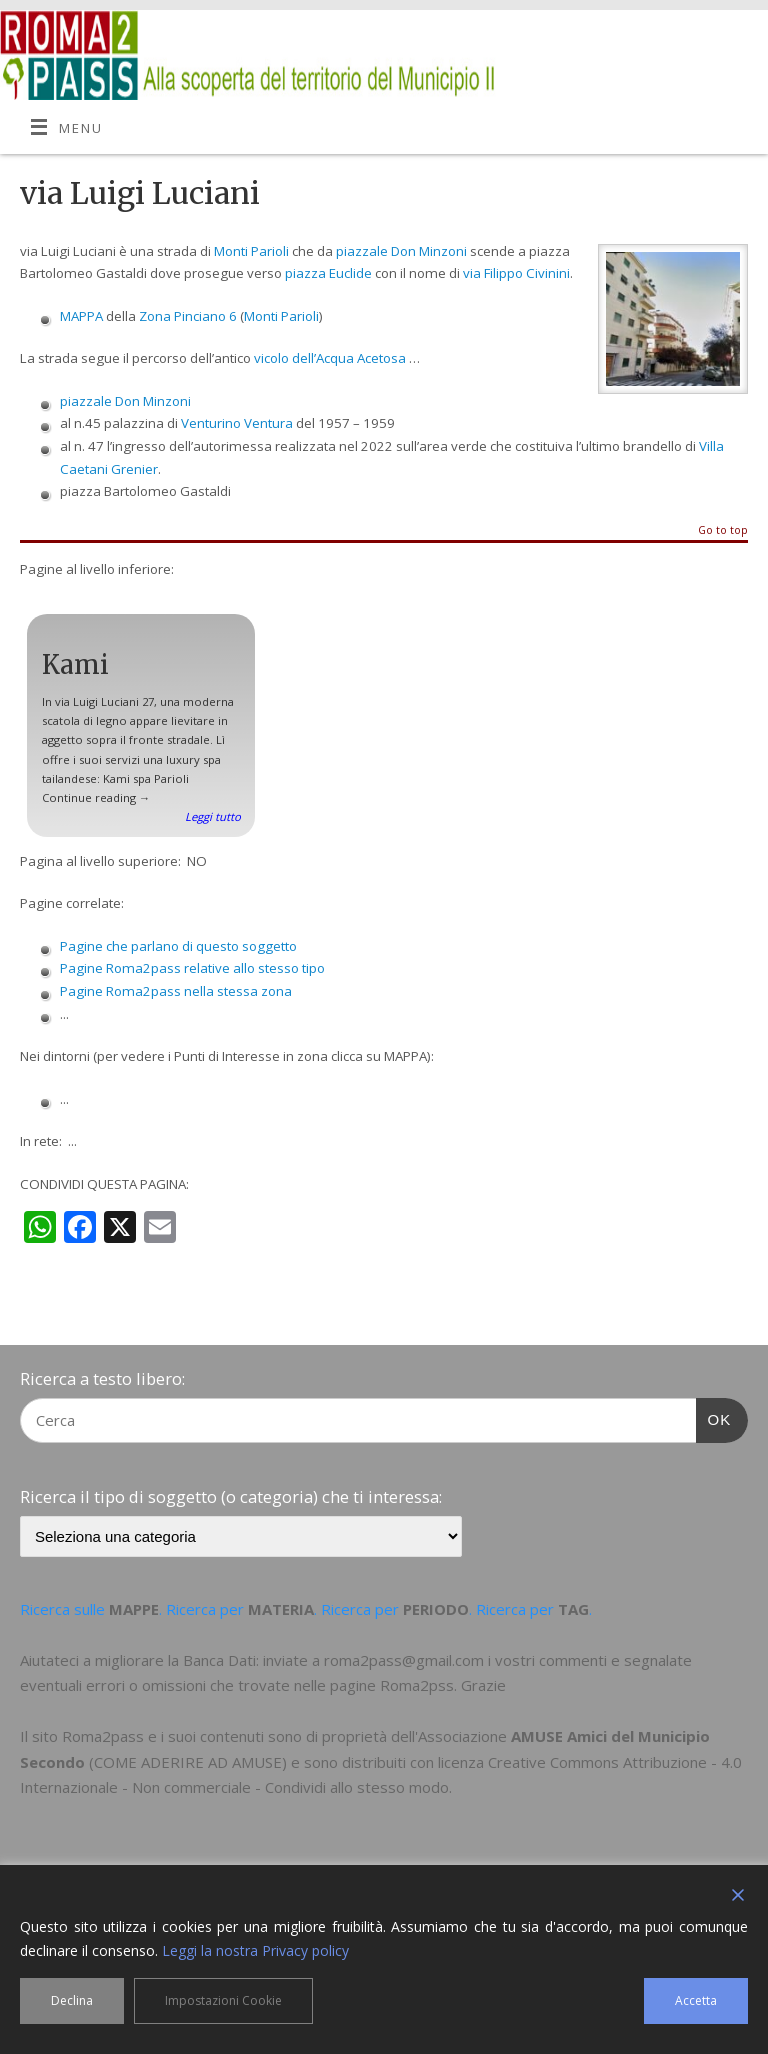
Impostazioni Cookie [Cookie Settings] (223, 2000)
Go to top (723, 531)
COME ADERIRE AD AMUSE (188, 1762)
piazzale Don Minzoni (401, 251)
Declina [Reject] (72, 2000)
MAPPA (81, 316)
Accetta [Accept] (696, 2000)
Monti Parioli (251, 251)
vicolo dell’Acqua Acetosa (330, 358)
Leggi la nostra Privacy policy (255, 1950)
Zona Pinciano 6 (188, 316)
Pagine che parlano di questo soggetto (178, 946)
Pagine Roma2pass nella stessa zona (176, 991)
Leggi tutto (213, 816)
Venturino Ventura (237, 423)
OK (714, 1417)
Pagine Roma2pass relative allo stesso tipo (192, 968)
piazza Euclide (328, 273)
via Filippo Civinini (516, 273)
